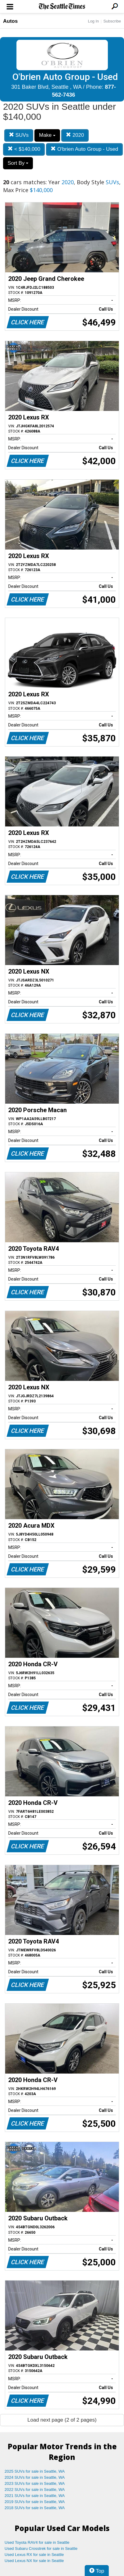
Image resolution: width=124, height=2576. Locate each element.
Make (47, 135)
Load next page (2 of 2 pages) (62, 2420)
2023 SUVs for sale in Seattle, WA (35, 2483)
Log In (93, 21)
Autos (10, 21)
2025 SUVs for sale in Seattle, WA (35, 2471)
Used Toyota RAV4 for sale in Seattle (37, 2542)
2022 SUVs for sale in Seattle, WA (35, 2489)
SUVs (19, 135)
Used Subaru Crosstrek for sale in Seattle (41, 2548)
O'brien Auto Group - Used (84, 149)
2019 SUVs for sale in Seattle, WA (35, 2501)
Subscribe (112, 21)
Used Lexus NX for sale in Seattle (34, 2560)
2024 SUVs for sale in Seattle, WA (35, 2477)
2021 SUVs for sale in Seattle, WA (35, 2495)
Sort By (18, 163)
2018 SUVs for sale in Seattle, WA (35, 2507)
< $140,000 (24, 149)
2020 (75, 135)
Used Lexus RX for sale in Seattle (34, 2554)
